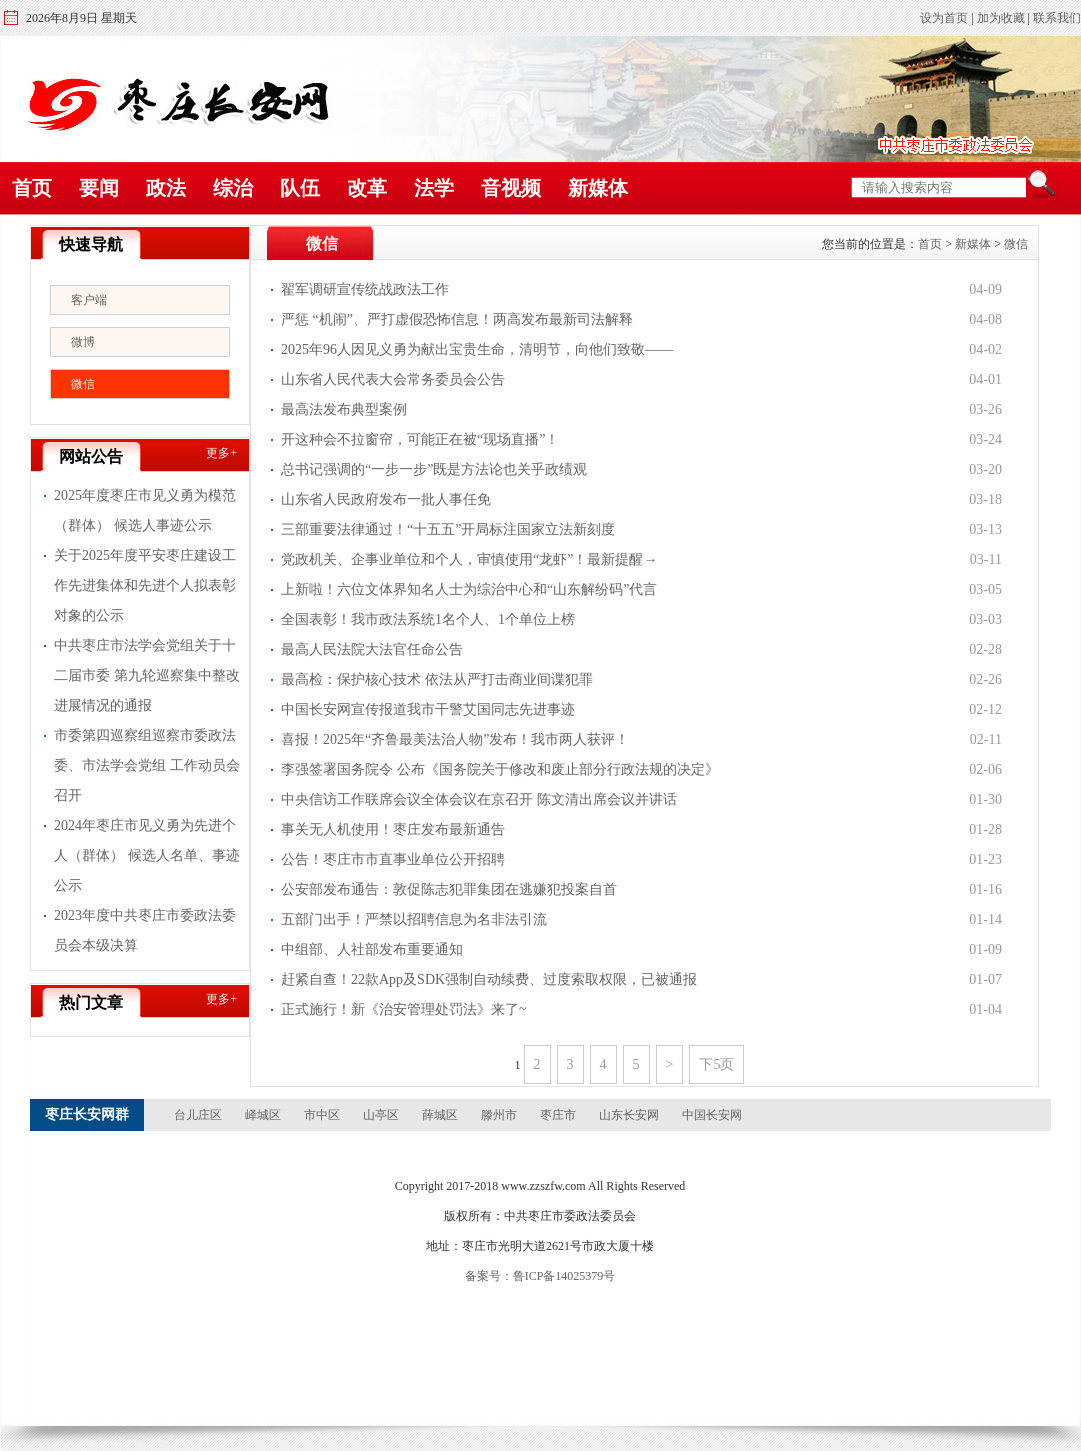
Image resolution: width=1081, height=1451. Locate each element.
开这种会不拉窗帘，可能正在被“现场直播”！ (420, 439)
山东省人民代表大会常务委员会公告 (393, 379)
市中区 (322, 1115)
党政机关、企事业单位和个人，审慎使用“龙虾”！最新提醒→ (469, 559)
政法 (166, 188)
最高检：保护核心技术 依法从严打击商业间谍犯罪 (437, 679)
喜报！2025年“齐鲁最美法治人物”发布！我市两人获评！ (455, 739)
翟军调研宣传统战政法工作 (365, 289)
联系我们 (1057, 18)
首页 (32, 188)
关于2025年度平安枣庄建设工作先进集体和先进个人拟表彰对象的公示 (145, 585)
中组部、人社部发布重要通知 (372, 949)
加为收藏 (1001, 18)
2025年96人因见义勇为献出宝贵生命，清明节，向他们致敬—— (477, 349)
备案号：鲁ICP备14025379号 (540, 1276)
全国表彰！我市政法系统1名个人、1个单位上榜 (428, 619)
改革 (367, 188)
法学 (434, 188)
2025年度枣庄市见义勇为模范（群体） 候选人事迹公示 (145, 510)
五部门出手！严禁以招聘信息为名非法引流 (414, 919)
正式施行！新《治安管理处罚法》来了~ (404, 1009)
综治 (233, 188)
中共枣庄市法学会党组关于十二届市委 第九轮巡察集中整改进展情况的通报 (147, 675)
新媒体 (598, 188)
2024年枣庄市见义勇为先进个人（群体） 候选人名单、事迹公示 (147, 855)
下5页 (716, 1064)
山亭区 (381, 1115)
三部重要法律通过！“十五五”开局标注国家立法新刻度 (448, 529)
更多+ (221, 453)
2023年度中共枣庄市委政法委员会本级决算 (145, 930)
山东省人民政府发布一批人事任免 (386, 499)
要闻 (99, 188)
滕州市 (499, 1115)
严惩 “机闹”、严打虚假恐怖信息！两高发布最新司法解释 (457, 319)
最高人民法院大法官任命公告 (372, 649)
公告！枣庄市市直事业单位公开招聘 (393, 859)
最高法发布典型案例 (344, 409)
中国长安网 (712, 1115)
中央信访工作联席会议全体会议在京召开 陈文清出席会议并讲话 (479, 799)
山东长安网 (629, 1115)
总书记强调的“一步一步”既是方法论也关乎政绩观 (434, 469)
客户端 (89, 300)
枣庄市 (558, 1115)
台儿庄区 (198, 1115)
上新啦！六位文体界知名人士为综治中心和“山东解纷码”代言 (469, 589)
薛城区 (440, 1115)
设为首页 (944, 18)
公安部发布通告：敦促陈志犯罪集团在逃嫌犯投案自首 (449, 889)
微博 (83, 342)
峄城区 (263, 1115)
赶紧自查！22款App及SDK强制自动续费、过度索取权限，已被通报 (489, 979)
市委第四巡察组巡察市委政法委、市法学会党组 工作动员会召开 (147, 765)
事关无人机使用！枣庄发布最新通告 (393, 829)
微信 (83, 384)
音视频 (511, 188)
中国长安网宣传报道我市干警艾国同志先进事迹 (428, 709)
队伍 (300, 188)
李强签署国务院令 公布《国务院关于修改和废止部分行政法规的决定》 (500, 769)
